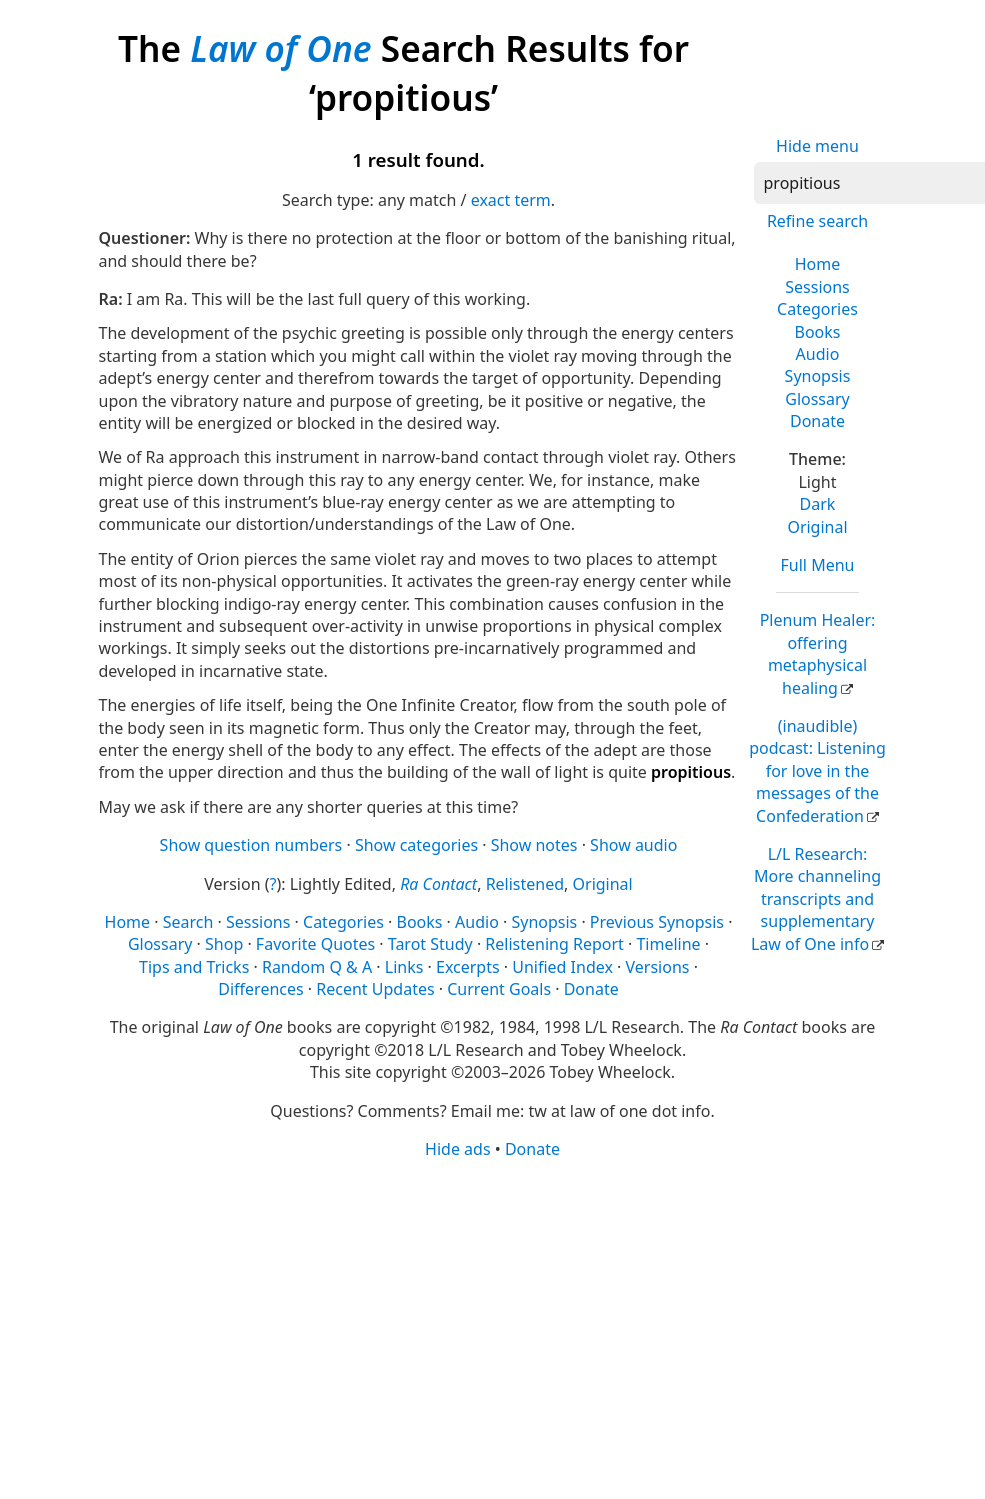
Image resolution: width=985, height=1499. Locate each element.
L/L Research (816, 899)
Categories (817, 309)
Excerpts (468, 967)
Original (817, 527)
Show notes (534, 845)
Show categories (416, 845)
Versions (658, 967)
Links (404, 967)
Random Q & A (317, 967)
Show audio (633, 845)
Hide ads (458, 1149)
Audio (818, 354)
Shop (224, 944)
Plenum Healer (818, 653)
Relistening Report (554, 944)
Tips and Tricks (194, 967)
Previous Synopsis (657, 922)
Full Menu (818, 565)
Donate (817, 421)
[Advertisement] (485, 1316)
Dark (818, 504)
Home (818, 264)
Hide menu (817, 146)
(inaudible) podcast (817, 771)
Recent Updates (375, 989)
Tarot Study (430, 944)
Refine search (817, 221)
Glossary (817, 399)
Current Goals (499, 989)
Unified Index (562, 967)
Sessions (817, 287)
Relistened (525, 884)
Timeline (668, 944)
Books (818, 332)
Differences (260, 989)
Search (188, 922)
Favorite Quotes (315, 944)
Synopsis (818, 376)
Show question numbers (251, 845)
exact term (511, 200)
